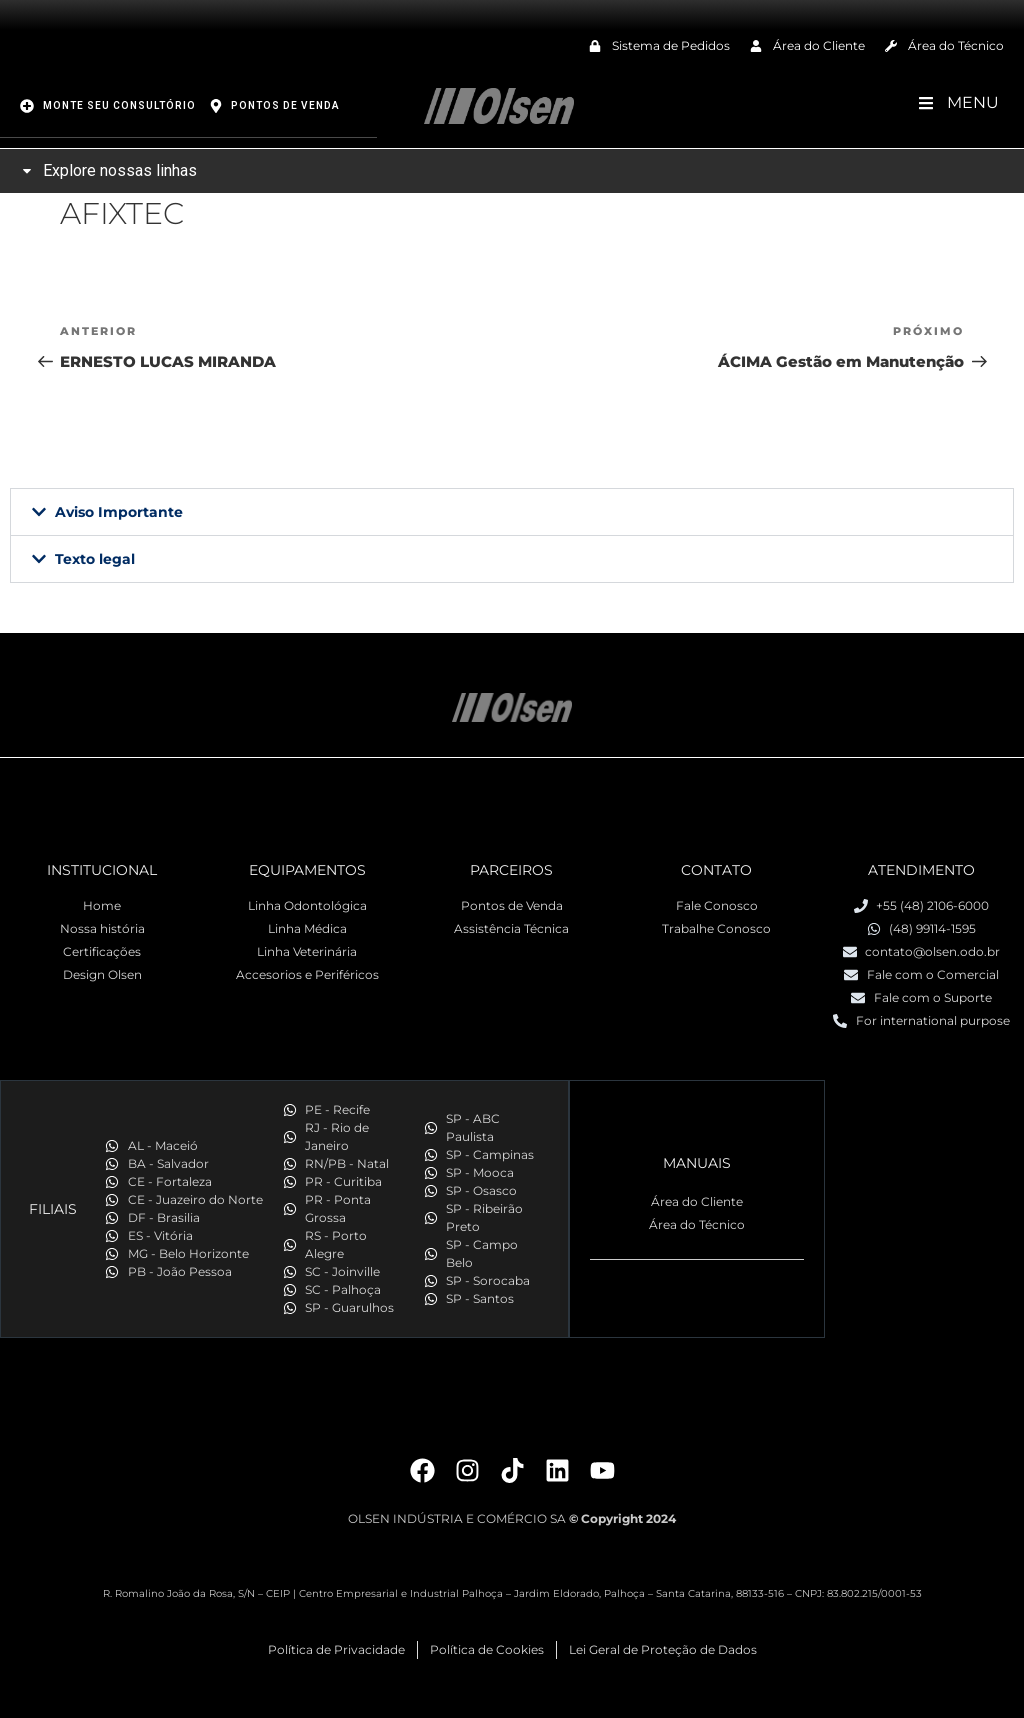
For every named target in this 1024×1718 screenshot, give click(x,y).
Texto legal (95, 558)
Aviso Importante (119, 511)
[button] (512, 511)
